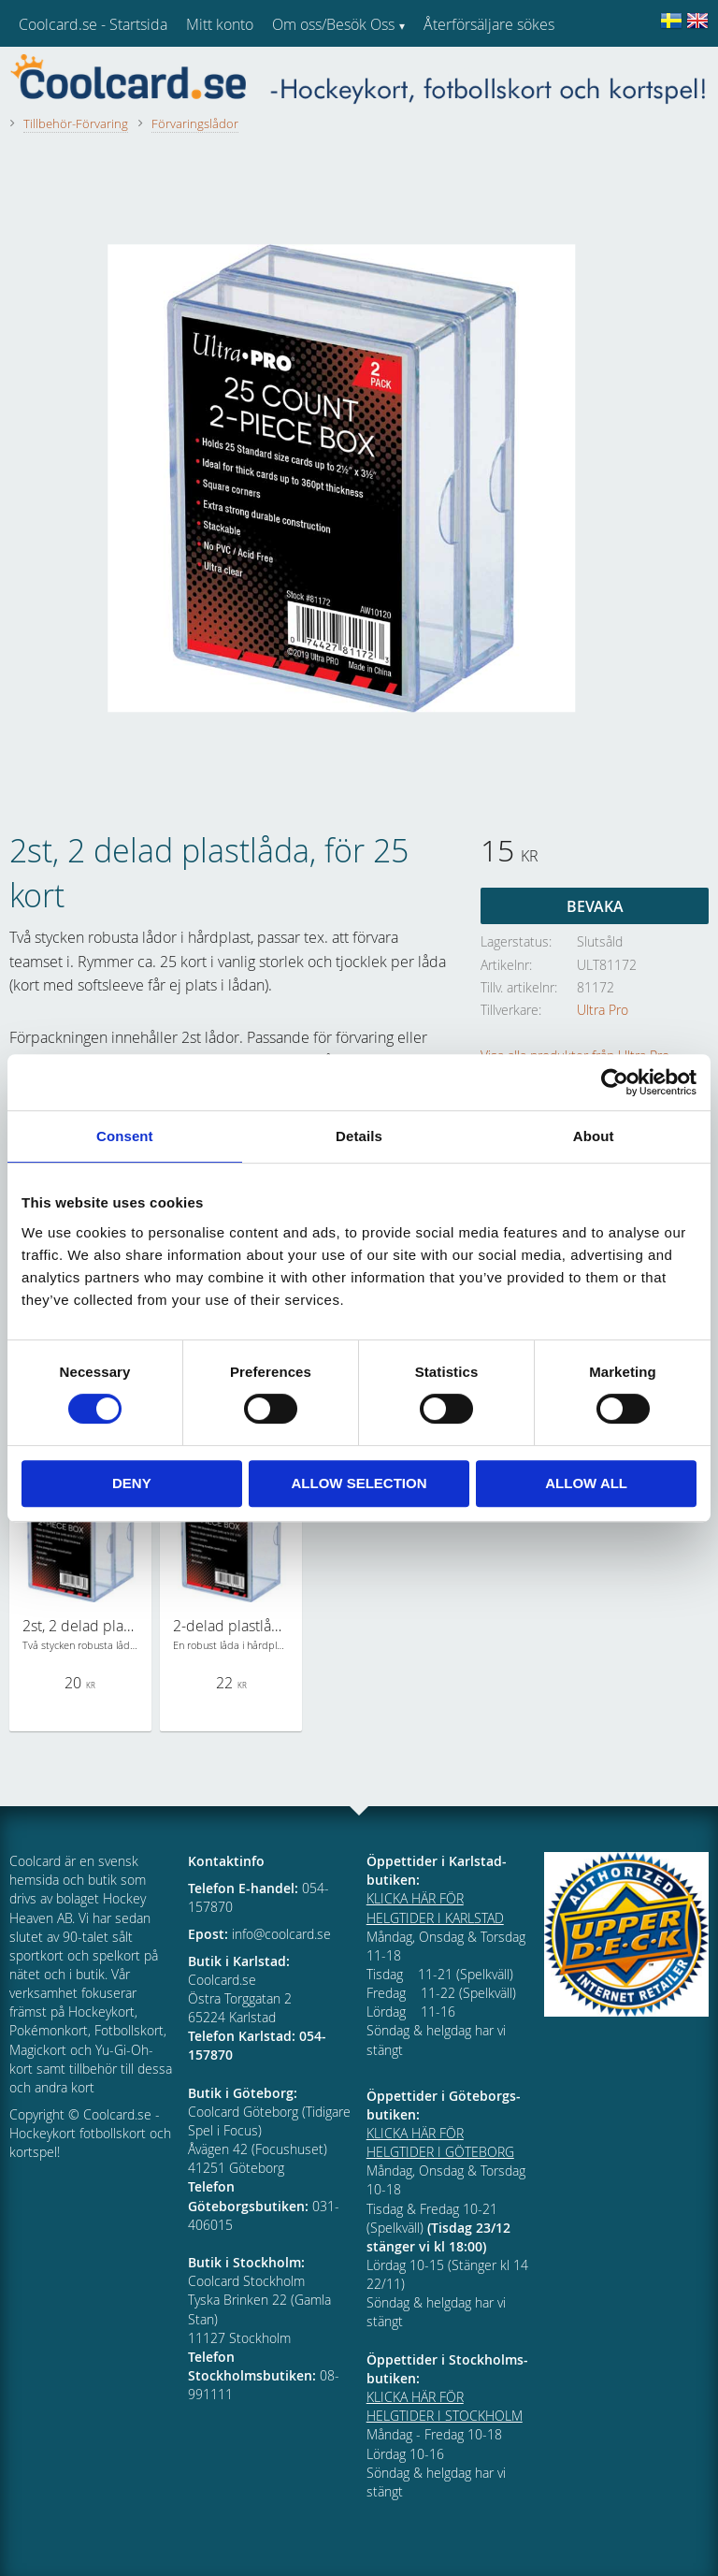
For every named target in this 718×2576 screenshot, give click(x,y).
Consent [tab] (124, 1136)
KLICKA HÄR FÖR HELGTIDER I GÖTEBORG (440, 2142)
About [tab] (593, 1136)
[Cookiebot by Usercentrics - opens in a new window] (614, 1082)
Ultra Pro (602, 1010)
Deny (131, 1483)
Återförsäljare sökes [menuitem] (489, 24)
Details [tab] (359, 1136)
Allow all (586, 1483)
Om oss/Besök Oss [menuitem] (333, 24)
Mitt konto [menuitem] (219, 24)
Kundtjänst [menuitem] (459, 73)
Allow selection (358, 1483)
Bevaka (595, 906)
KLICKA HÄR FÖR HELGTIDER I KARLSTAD (435, 1907)
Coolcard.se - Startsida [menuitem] (93, 24)
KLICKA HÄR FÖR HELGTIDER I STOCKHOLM (444, 2406)
